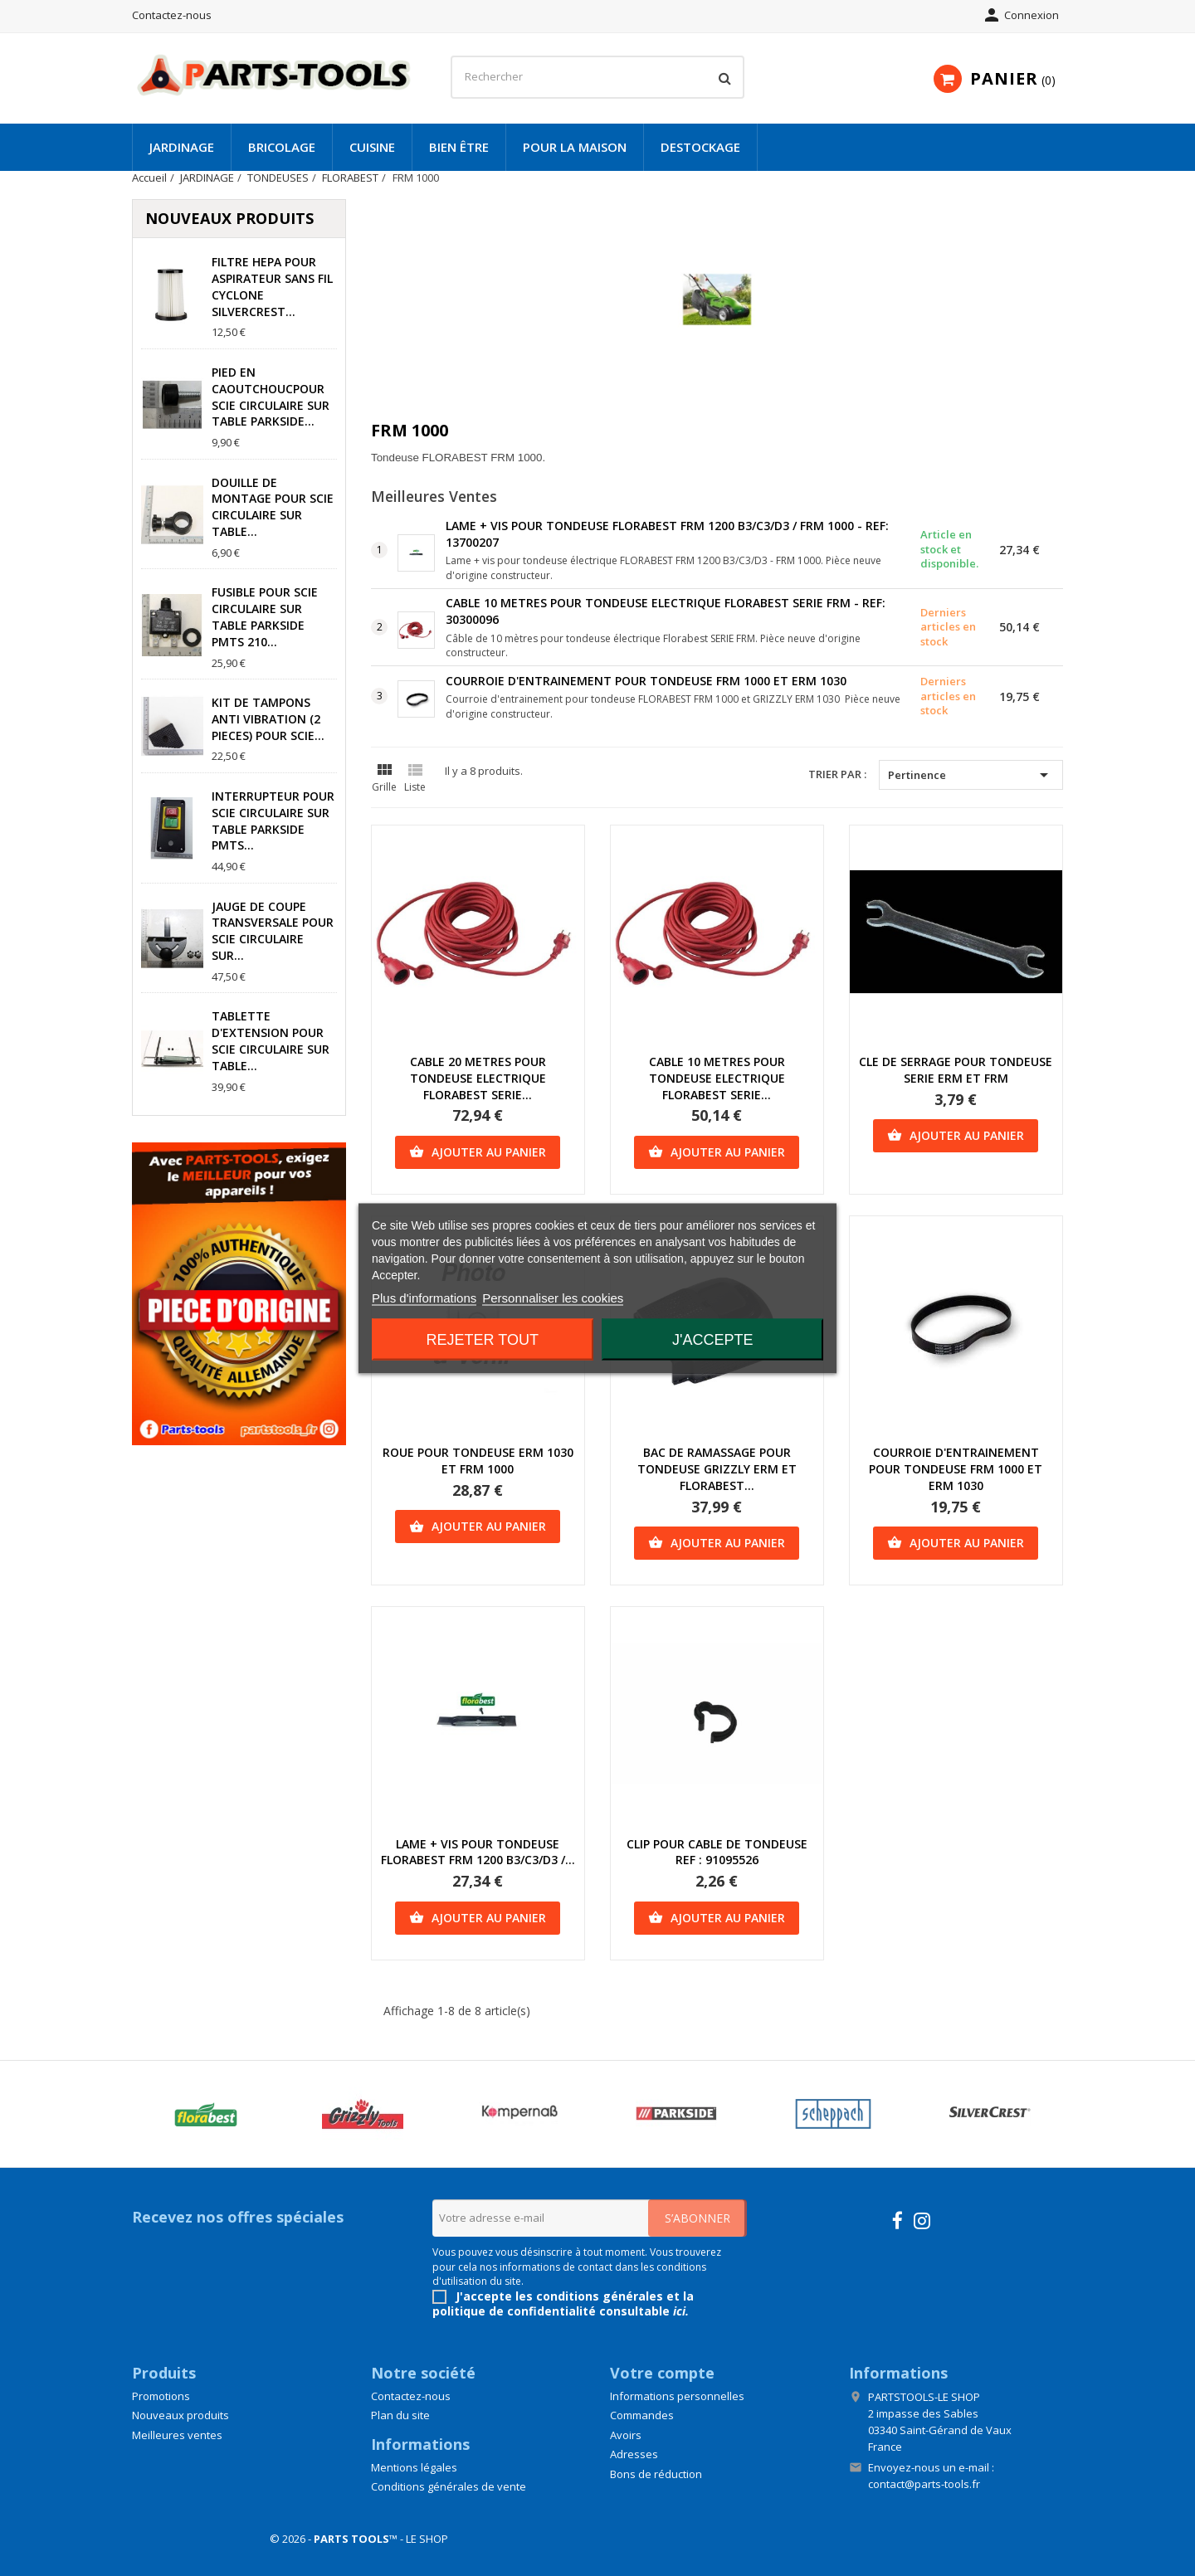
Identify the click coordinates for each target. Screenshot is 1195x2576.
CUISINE (372, 147)
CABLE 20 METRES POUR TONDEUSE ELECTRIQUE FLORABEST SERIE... (478, 1078)
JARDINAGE (181, 147)
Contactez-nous (172, 14)
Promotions (161, 2396)
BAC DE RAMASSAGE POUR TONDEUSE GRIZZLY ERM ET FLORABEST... (717, 1468)
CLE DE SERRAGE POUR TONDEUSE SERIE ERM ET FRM (955, 1070)
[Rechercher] (597, 77)
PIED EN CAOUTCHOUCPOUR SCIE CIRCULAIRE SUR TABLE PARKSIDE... (270, 396)
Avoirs (625, 2434)
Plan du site (400, 2415)
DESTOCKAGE (700, 147)
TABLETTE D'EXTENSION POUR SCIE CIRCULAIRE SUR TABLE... (270, 1040)
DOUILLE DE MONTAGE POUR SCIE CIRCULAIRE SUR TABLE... (273, 507)
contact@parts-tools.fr (924, 2483)
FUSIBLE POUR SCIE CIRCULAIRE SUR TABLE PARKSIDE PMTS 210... (265, 616)
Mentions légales (414, 2467)
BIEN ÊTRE (459, 147)
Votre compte (662, 2373)
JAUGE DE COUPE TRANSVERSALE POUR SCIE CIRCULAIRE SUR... (273, 930)
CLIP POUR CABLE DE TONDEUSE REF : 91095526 (717, 1852)
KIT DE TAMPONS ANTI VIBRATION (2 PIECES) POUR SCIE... (268, 718)
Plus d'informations (424, 1297)
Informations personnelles (677, 2396)
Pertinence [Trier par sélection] (971, 775)
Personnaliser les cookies (552, 1297)
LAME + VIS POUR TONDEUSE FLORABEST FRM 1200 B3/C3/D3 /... (478, 1852)
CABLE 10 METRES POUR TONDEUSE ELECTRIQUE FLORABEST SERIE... (717, 1078)
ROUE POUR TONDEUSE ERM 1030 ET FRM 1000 (478, 1460)
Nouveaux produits (180, 2415)
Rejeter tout (483, 1339)
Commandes (642, 2415)
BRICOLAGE (281, 147)
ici (679, 2311)
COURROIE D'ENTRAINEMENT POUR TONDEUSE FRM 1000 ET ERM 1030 (646, 681)
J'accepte (712, 1339)
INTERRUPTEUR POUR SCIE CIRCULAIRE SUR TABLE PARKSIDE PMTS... (273, 820)
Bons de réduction (656, 2473)
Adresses (634, 2454)
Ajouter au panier (477, 1152)
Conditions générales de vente (448, 2486)
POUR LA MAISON (575, 147)
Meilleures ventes (177, 2434)
